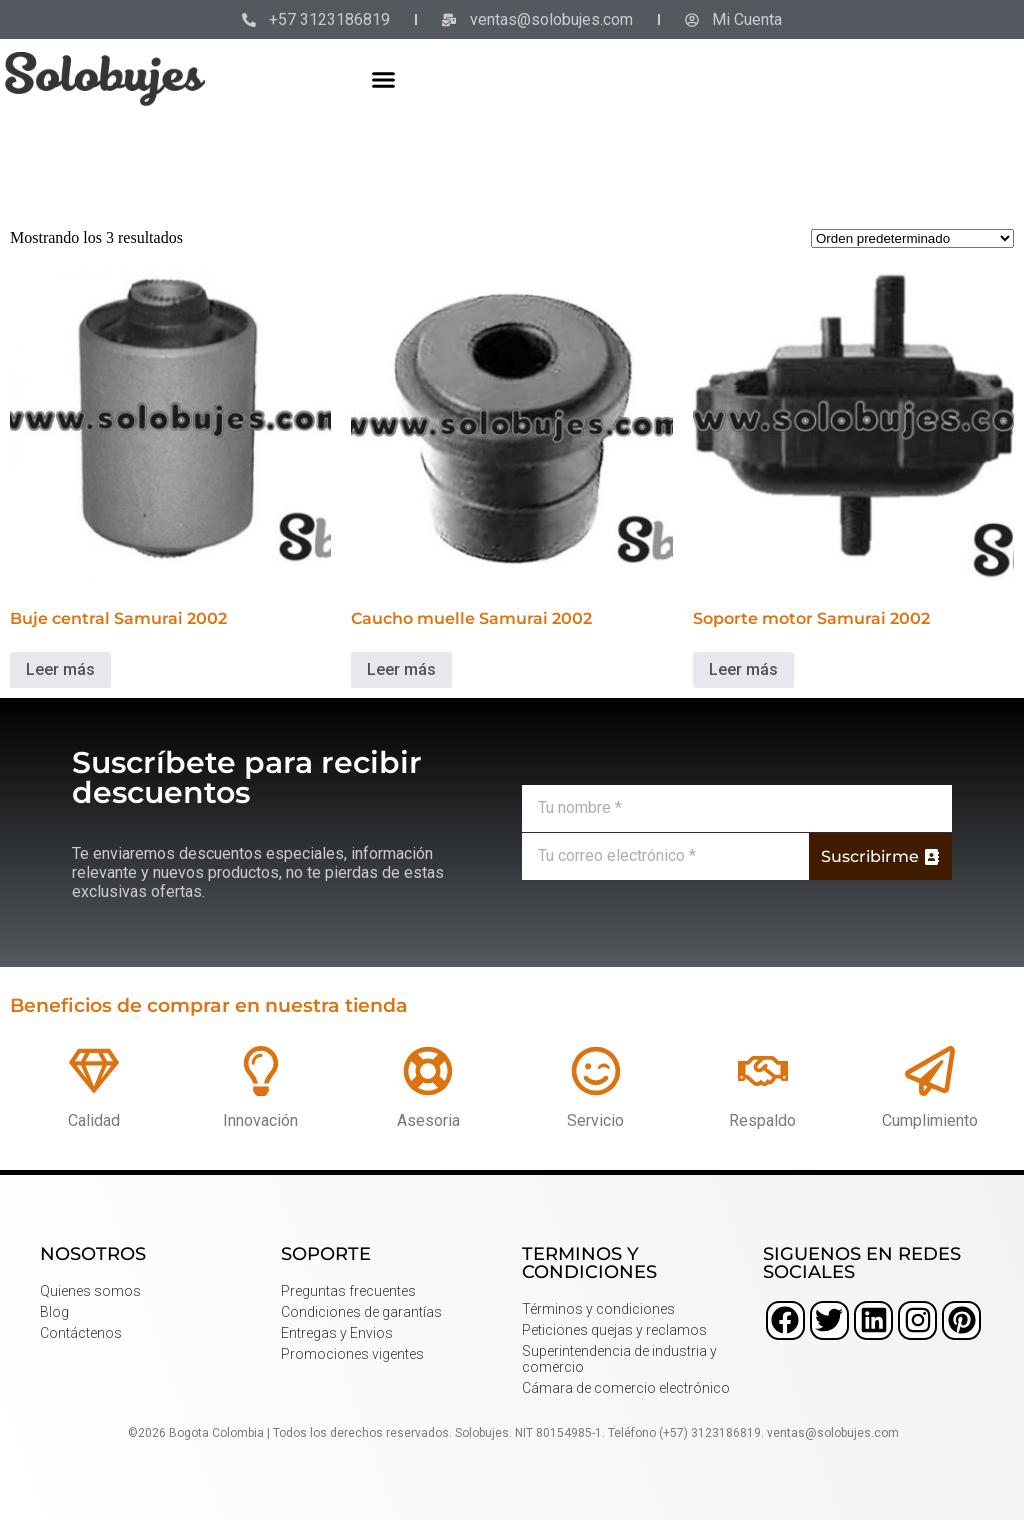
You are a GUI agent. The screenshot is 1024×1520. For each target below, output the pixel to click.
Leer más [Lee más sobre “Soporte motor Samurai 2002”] (743, 669)
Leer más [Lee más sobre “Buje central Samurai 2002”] (60, 669)
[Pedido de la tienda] (912, 238)
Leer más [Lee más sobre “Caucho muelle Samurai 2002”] (401, 669)
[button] (384, 79)
